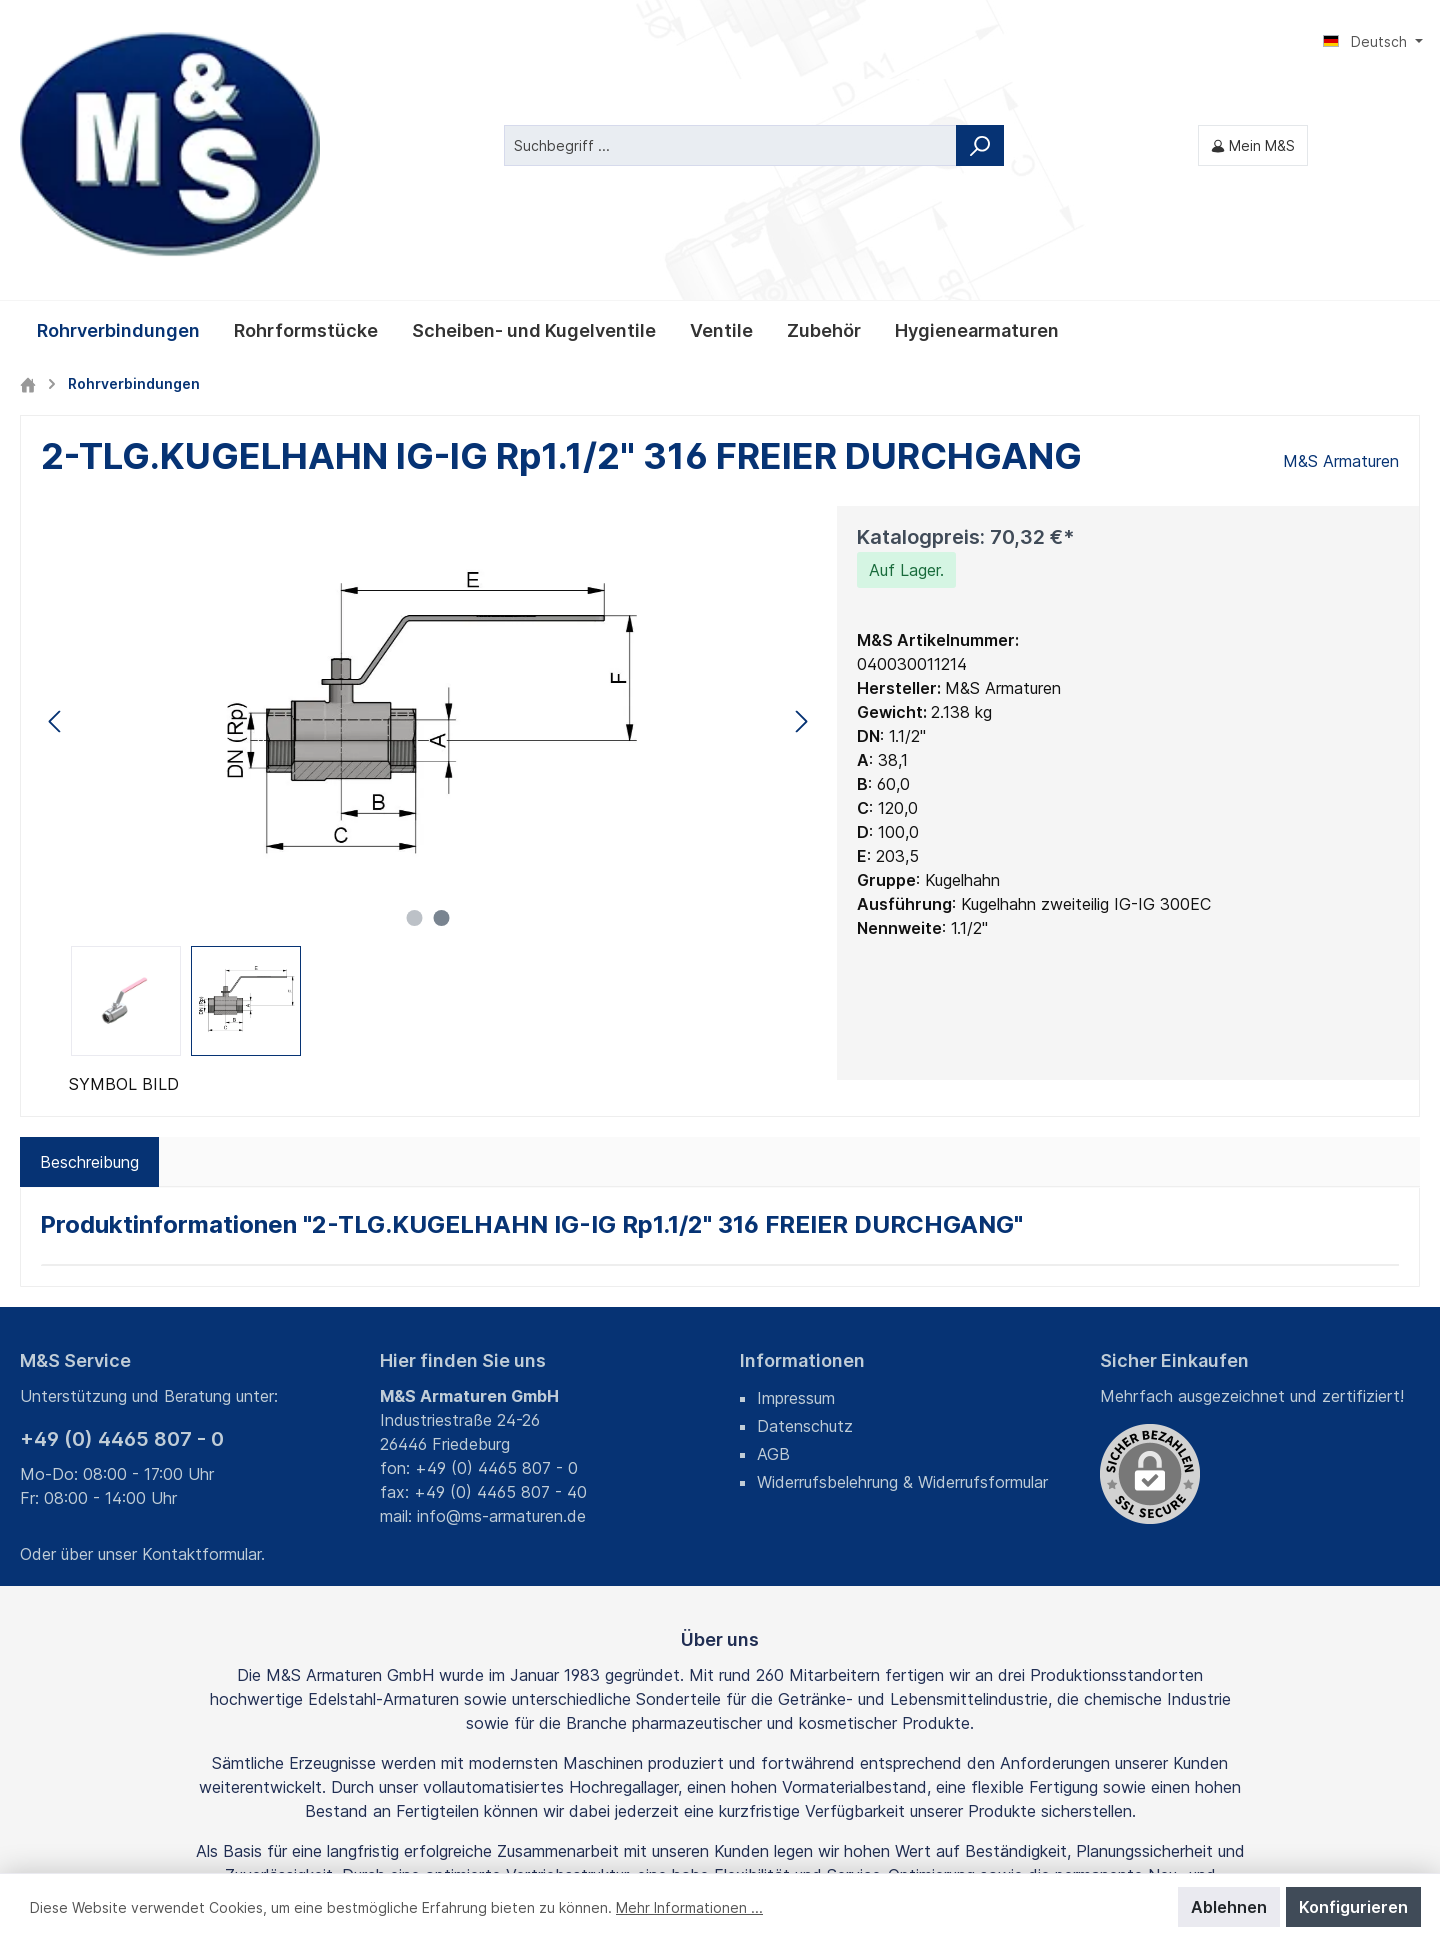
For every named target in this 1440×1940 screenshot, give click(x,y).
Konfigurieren (1353, 1907)
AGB (773, 1243)
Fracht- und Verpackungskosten (685, 1822)
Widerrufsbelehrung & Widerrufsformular (902, 1271)
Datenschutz (805, 1215)
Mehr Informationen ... (689, 1907)
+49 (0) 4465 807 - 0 (122, 1228)
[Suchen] (980, 39)
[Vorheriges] (56, 509)
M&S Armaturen (1341, 250)
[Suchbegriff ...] (730, 39)
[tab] (89, 951)
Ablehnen (1229, 1907)
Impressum (796, 1187)
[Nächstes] (801, 509)
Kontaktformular (201, 1343)
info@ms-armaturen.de (501, 1305)
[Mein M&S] (1253, 39)
